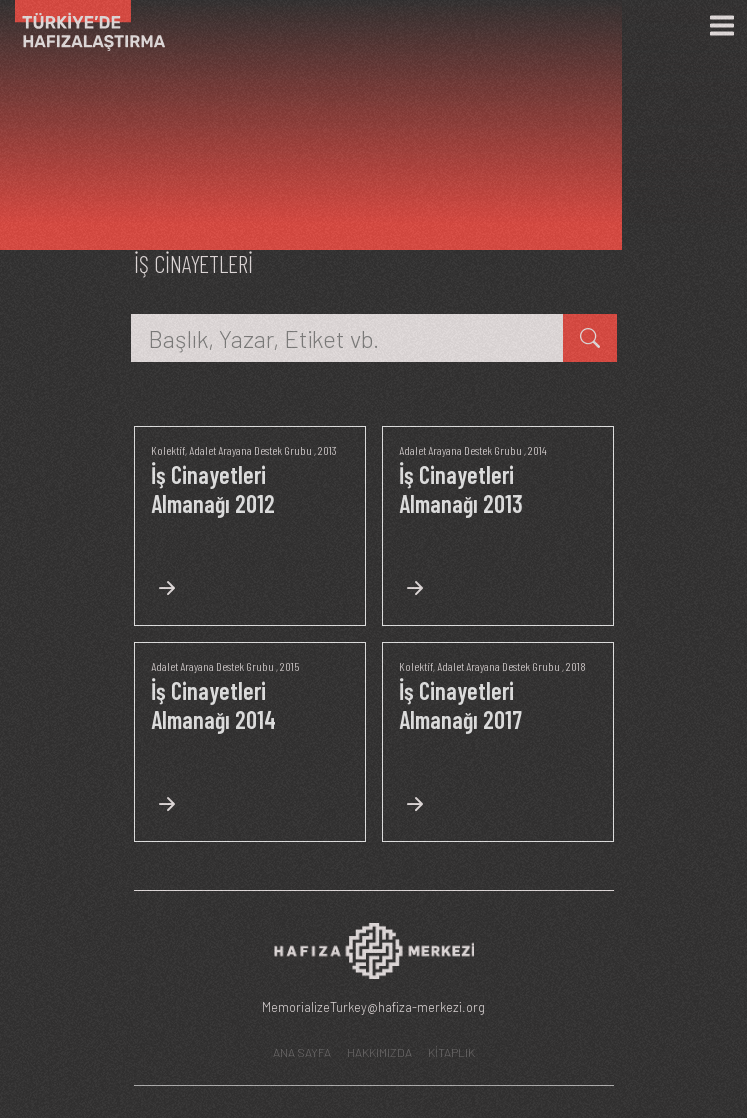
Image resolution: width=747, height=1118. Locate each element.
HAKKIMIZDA (379, 1052)
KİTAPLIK (451, 1052)
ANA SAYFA (302, 1052)
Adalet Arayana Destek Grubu (250, 450)
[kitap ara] (590, 338)
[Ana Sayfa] (82, 25)
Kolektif (168, 450)
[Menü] (722, 26)
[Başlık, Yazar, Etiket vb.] (347, 338)
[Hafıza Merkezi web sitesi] (374, 956)
